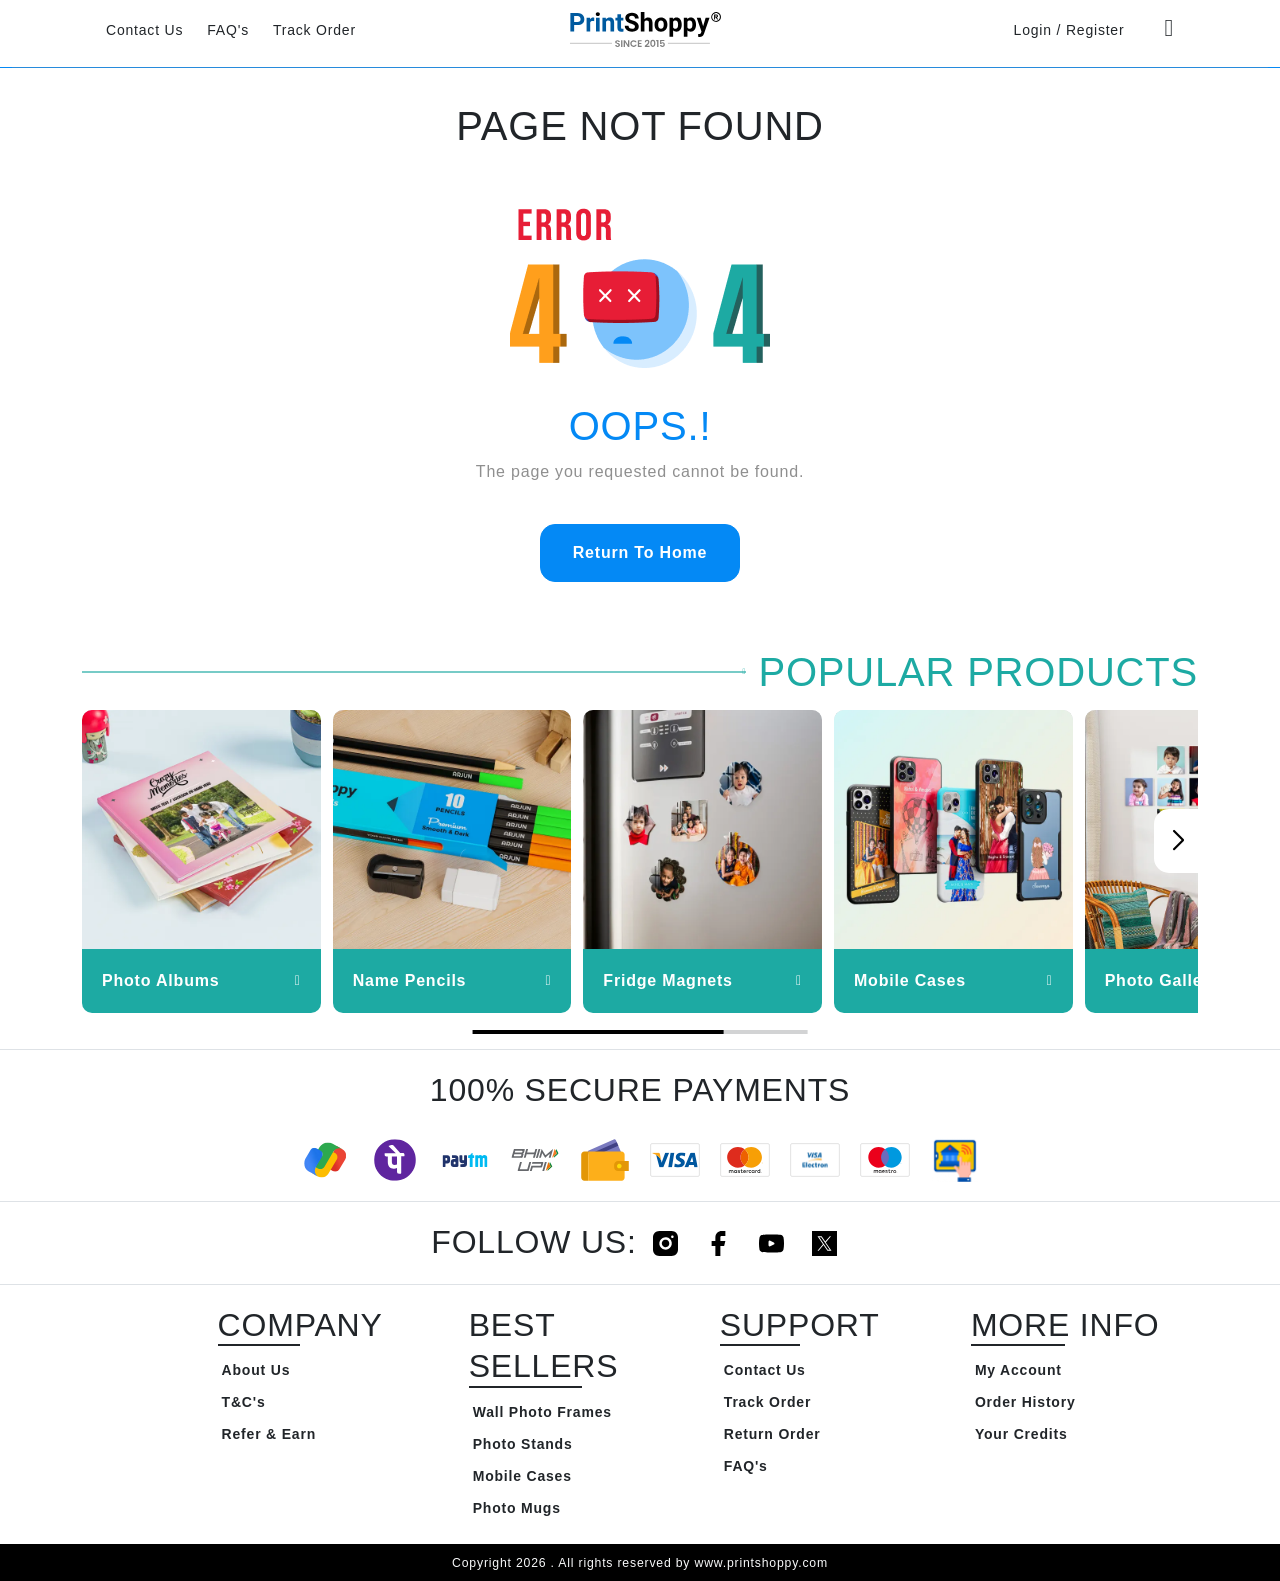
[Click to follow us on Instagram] (665, 1242)
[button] (1178, 841)
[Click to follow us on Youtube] (771, 1242)
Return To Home (640, 552)
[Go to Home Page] (640, 28)
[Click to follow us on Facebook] (718, 1242)
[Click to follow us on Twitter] (824, 1242)
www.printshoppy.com (760, 1563)
